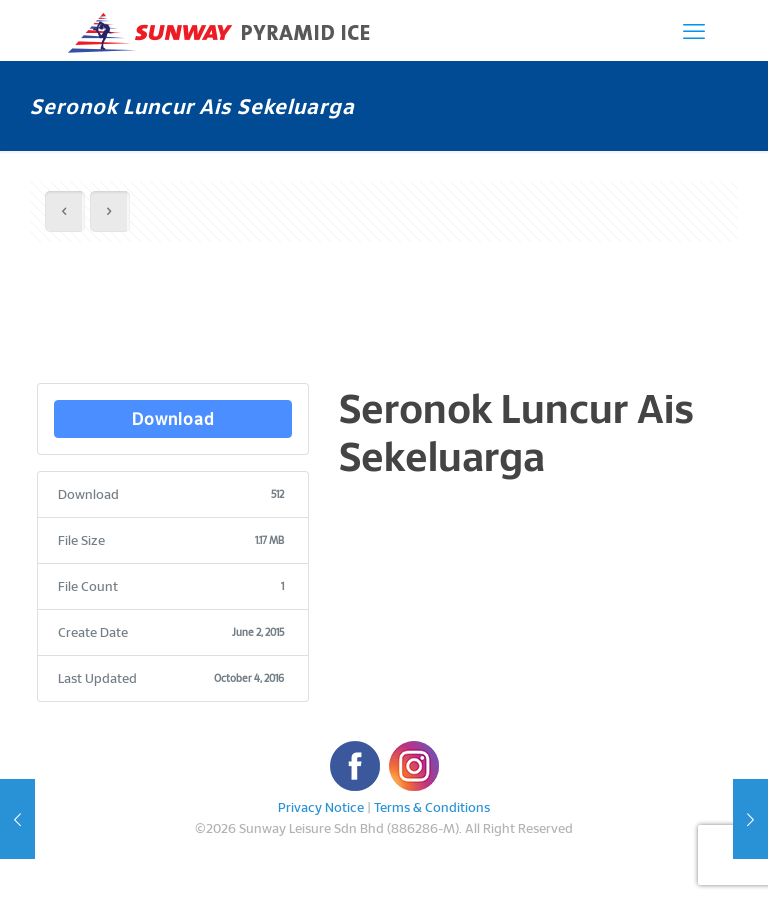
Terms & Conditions (432, 807)
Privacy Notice (321, 807)
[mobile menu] (694, 30)
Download (173, 418)
